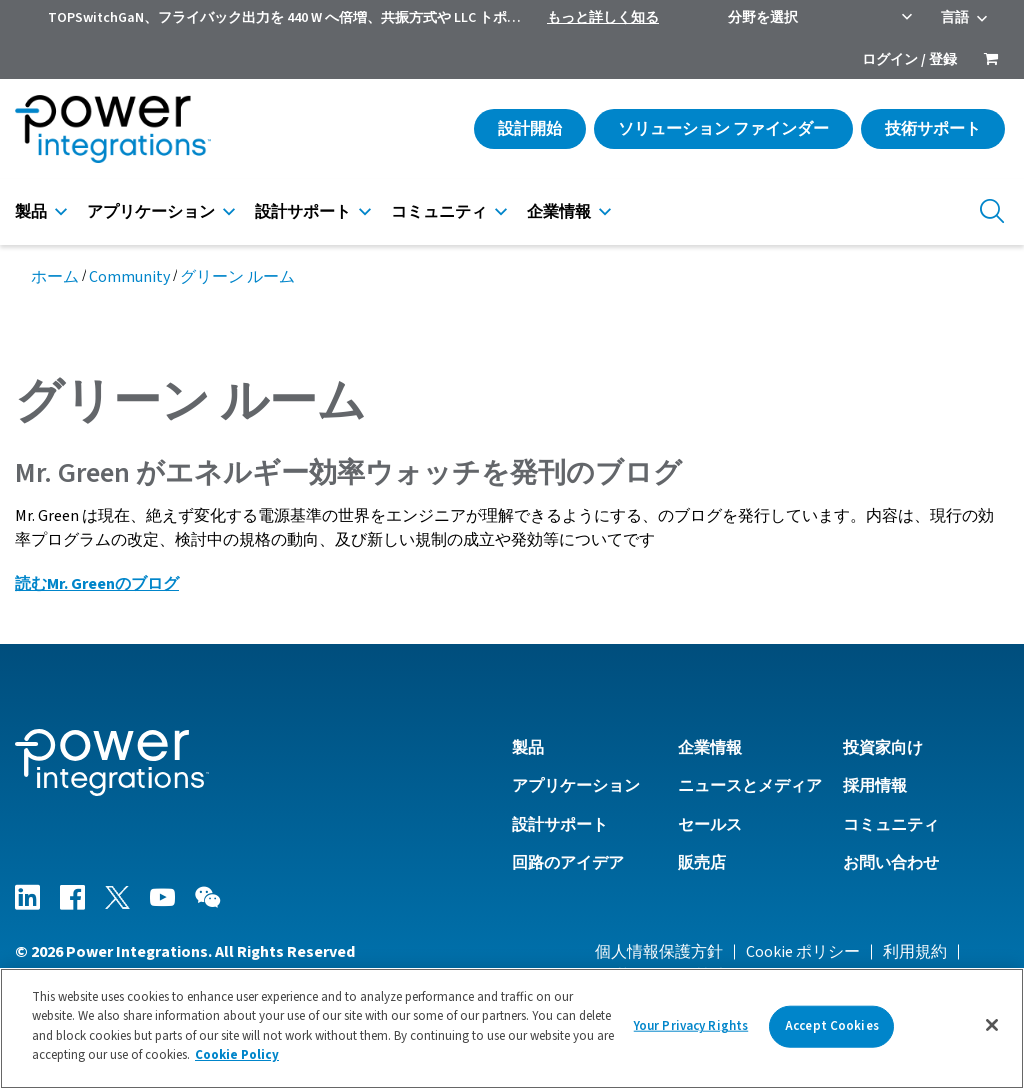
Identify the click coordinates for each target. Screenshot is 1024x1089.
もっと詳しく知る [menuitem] (603, 18)
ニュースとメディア (750, 786)
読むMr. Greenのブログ (97, 584)
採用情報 (875, 786)
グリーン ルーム (237, 277)
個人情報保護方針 (659, 952)
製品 (31, 212)
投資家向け (883, 748)
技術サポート (933, 129)
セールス (710, 825)
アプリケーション (151, 212)
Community (129, 277)
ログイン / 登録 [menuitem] (909, 60)
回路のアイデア (568, 863)
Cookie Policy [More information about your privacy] (237, 1055)
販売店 (702, 863)
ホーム (55, 277)
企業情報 (559, 212)
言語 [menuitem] (955, 18)
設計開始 (530, 129)
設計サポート (303, 212)
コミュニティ (439, 212)
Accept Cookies (832, 1026)
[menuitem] (991, 61)
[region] (512, 1028)
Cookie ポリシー (803, 952)
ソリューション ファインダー (723, 129)
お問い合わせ (891, 863)
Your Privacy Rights (691, 1026)
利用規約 (915, 952)
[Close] (992, 1025)
